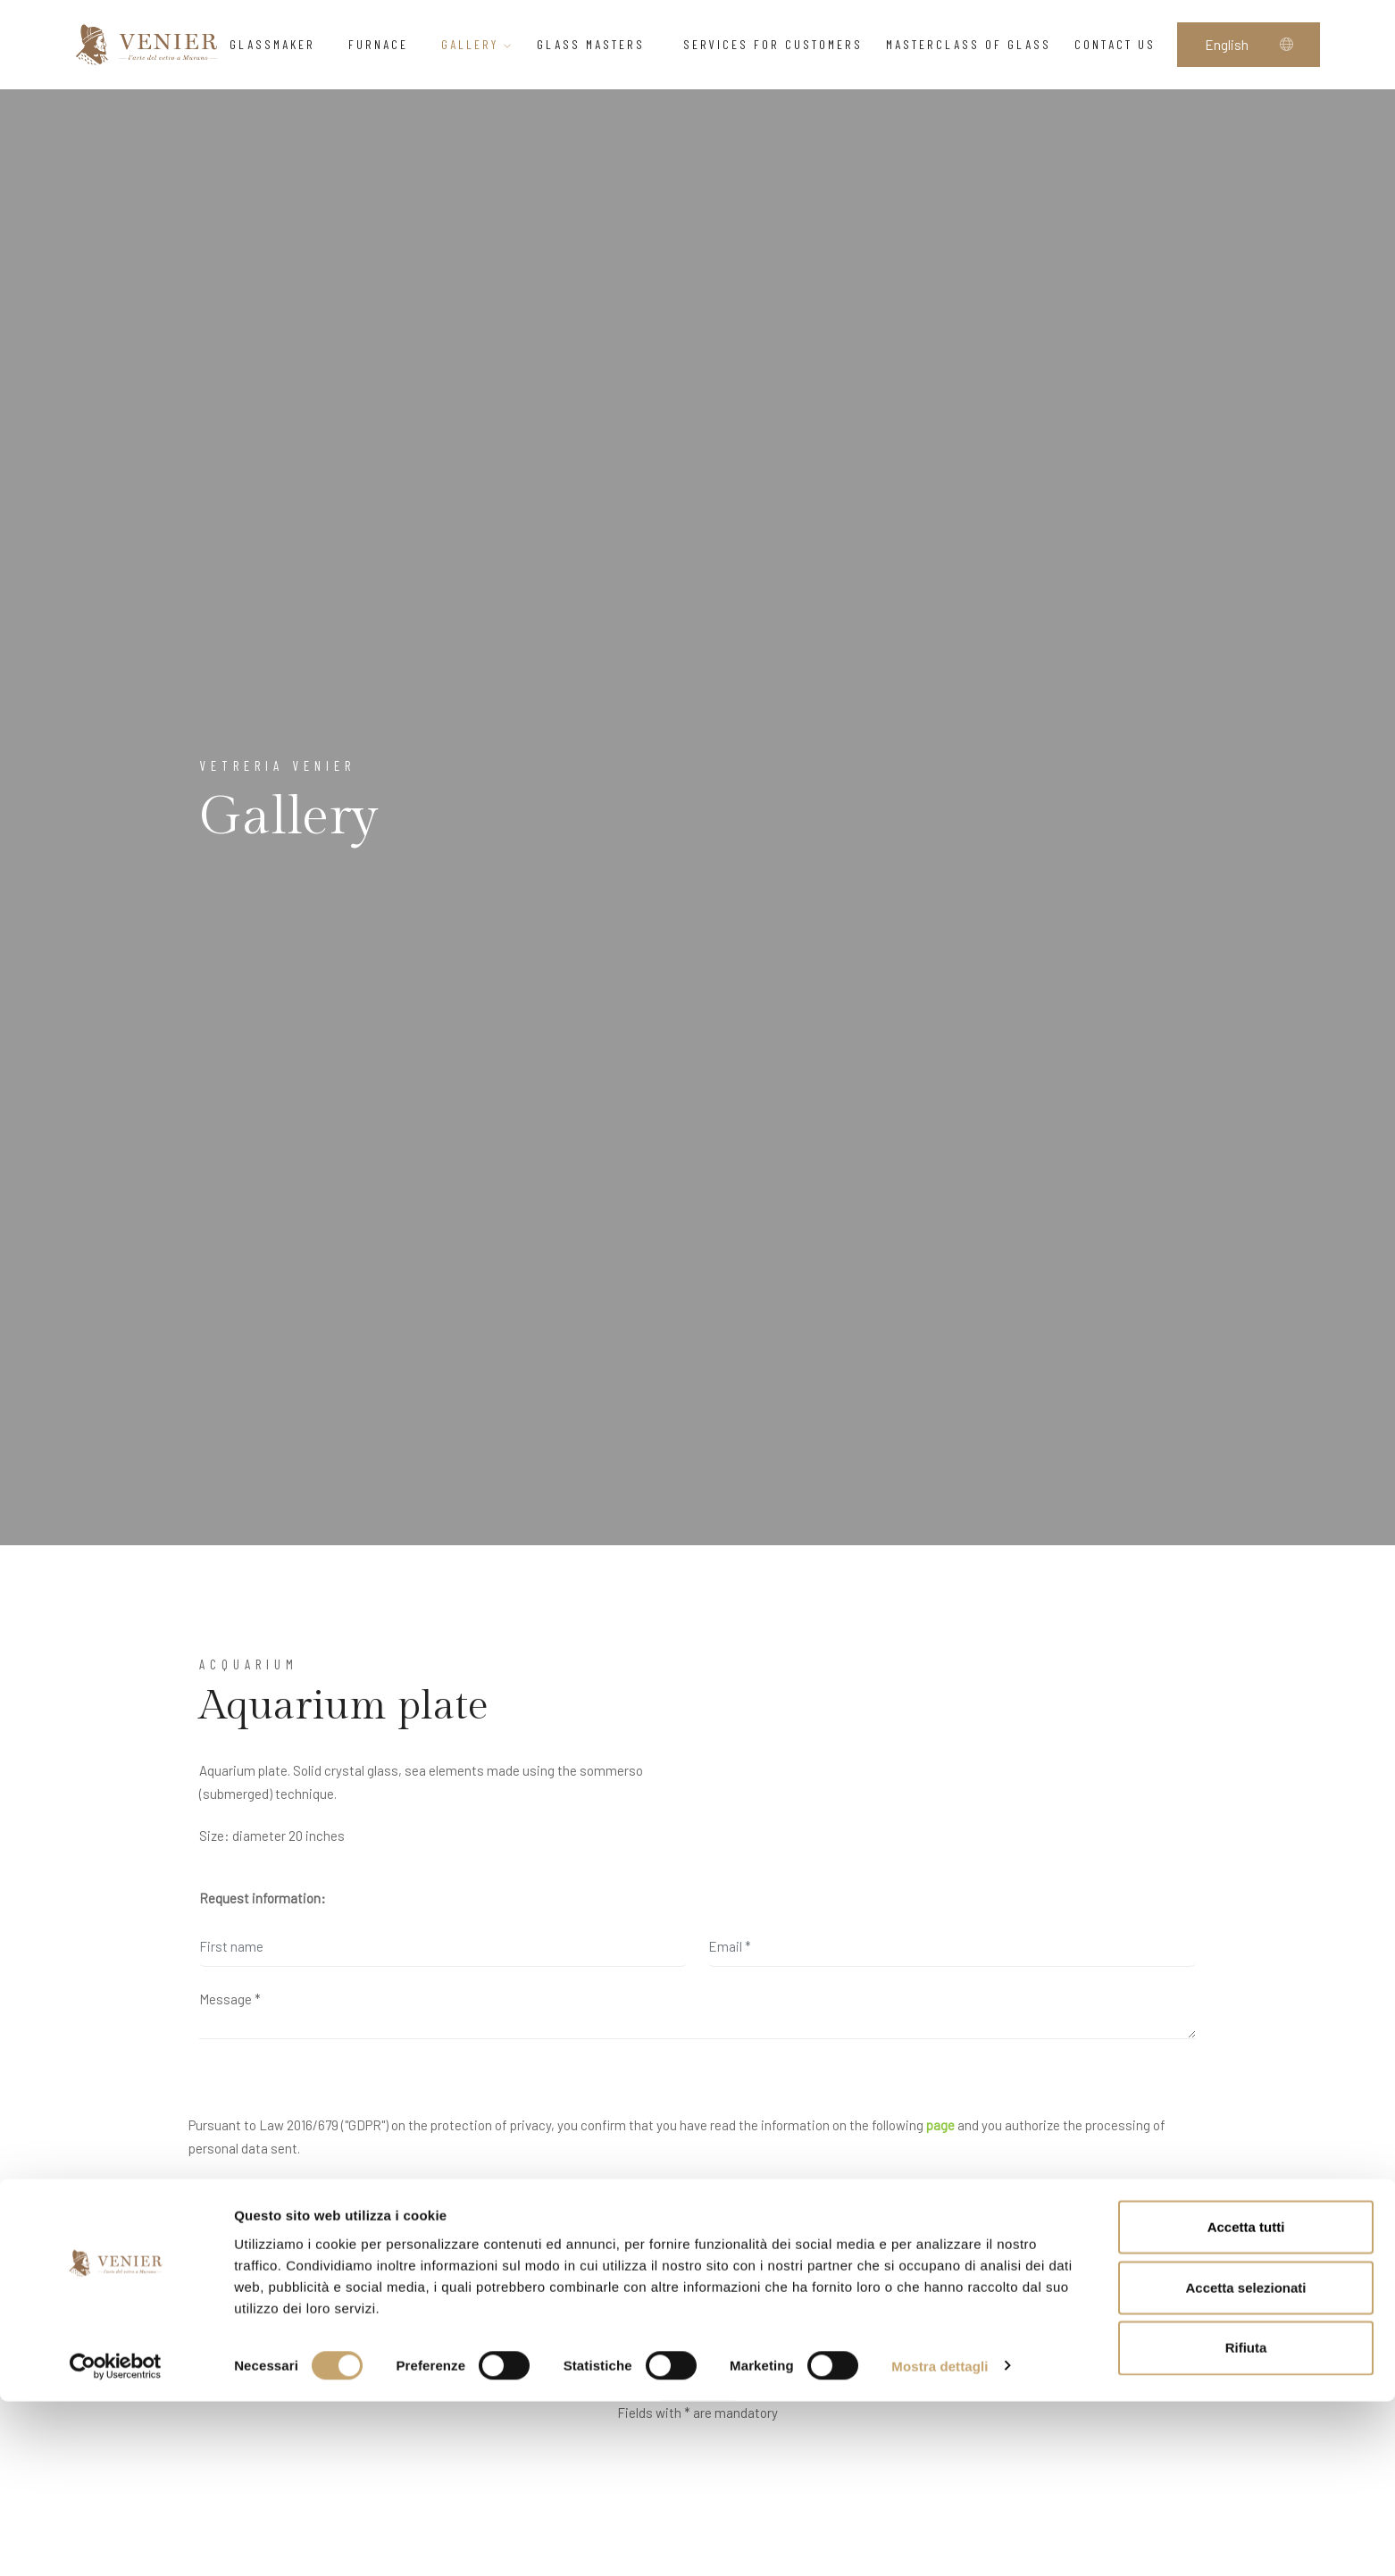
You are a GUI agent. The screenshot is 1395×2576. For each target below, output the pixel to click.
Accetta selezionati (1245, 2462)
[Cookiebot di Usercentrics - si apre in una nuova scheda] (116, 2541)
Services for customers (773, 44)
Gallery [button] (477, 44)
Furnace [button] (383, 44)
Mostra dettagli (939, 2540)
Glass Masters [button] (598, 44)
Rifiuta (1246, 2522)
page (940, 2125)
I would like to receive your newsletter (301, 2289)
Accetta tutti (1246, 2401)
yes (220, 2332)
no (269, 2332)
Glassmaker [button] (277, 44)
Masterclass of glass (968, 44)
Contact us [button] (1119, 44)
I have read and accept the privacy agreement (325, 2218)
